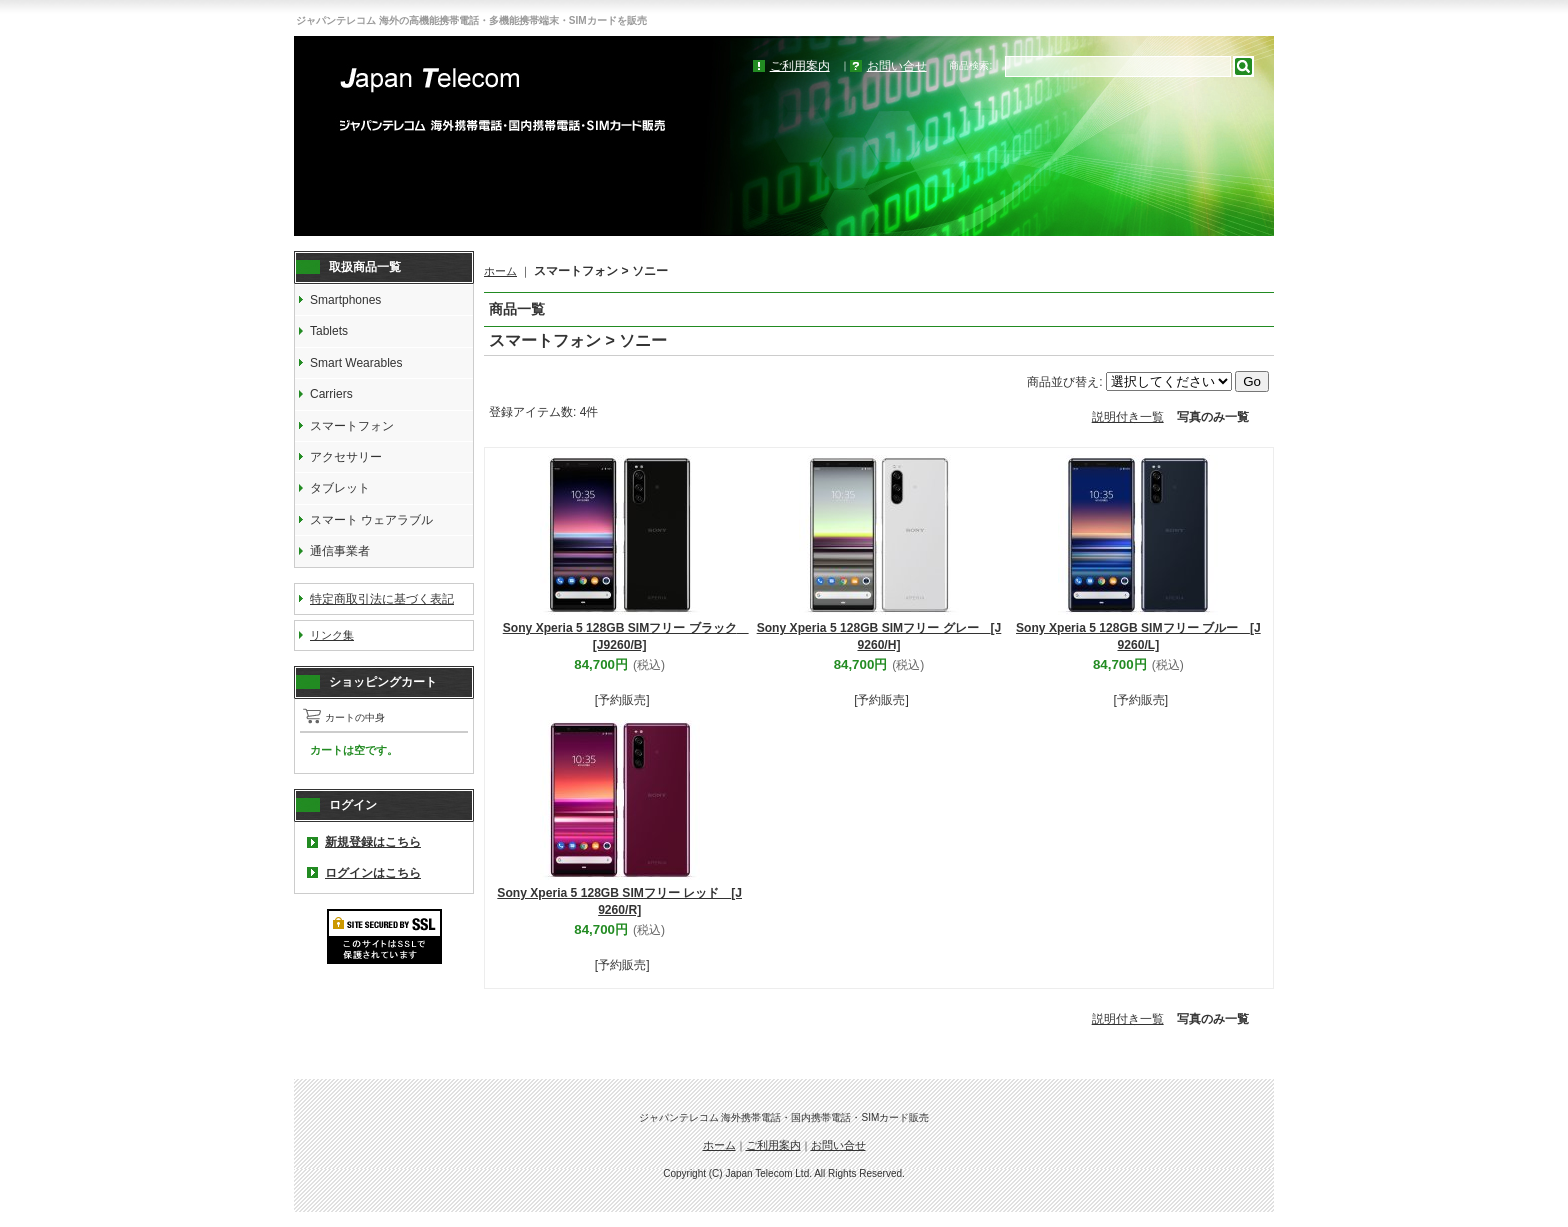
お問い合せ (897, 66)
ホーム (500, 271)
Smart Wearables (356, 363)
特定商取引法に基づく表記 (382, 599)
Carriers (331, 394)
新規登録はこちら (373, 842)
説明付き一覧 (1128, 417)
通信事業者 (340, 551)
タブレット (340, 488)
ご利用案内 (800, 66)
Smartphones (345, 300)
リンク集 (332, 635)
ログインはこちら (373, 873)
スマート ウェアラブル (371, 520)
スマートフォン (352, 426)
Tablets (329, 331)
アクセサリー (346, 457)
